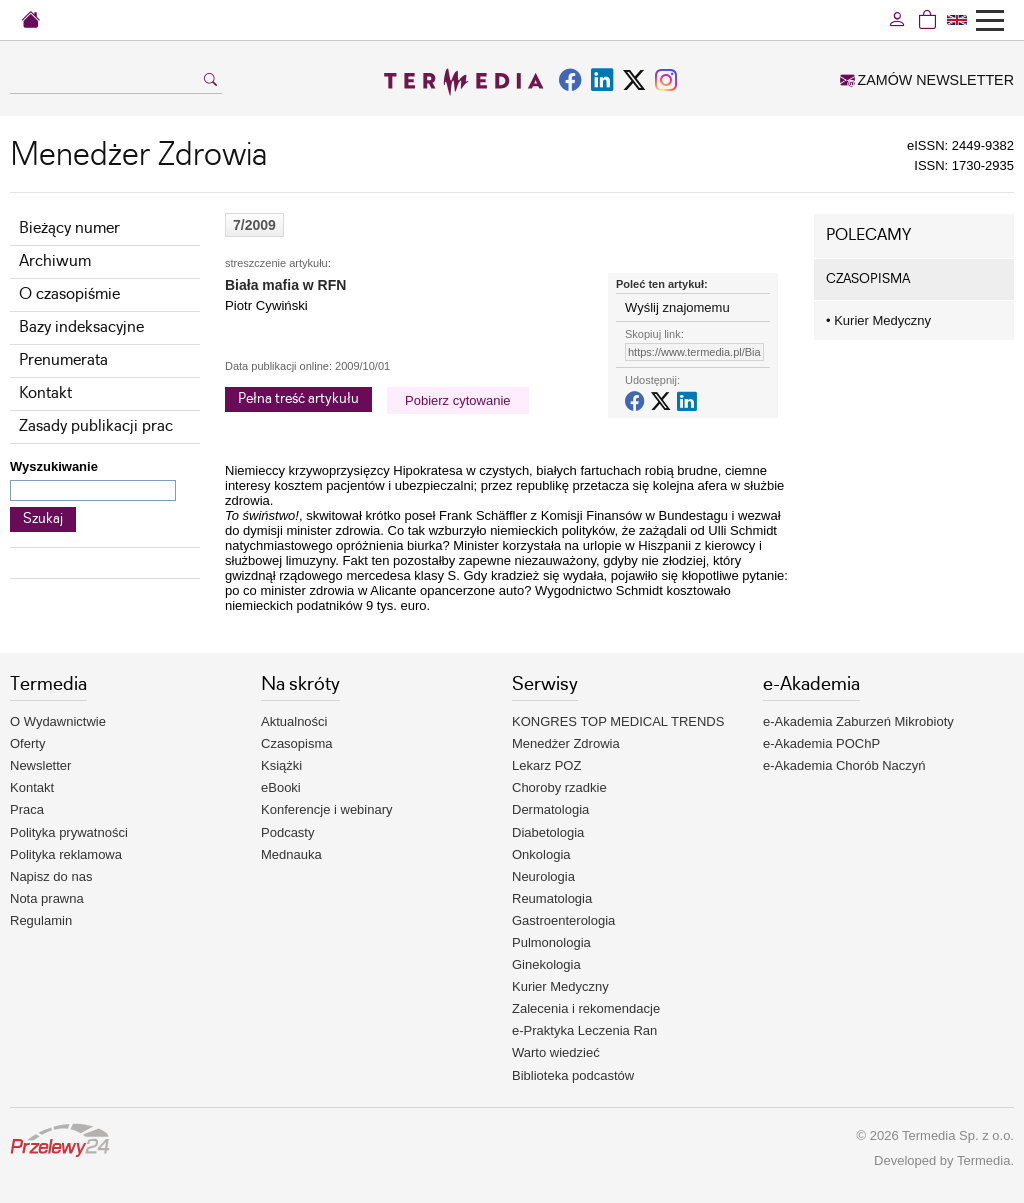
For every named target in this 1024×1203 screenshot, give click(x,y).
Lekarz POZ (546, 765)
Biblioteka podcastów (573, 1075)
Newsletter (40, 765)
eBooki (281, 787)
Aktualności (294, 721)
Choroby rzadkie (559, 787)
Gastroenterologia (563, 920)
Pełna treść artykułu (298, 399)
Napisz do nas (51, 876)
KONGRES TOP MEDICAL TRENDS (618, 721)
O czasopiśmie (69, 294)
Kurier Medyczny (878, 320)
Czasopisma (297, 743)
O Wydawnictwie (58, 721)
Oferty (27, 743)
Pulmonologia (551, 942)
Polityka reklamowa (66, 854)
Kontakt (45, 393)
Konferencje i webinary (327, 809)
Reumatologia (552, 898)
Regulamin (41, 920)
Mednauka (291, 854)
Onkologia (541, 854)
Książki (281, 765)
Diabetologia (548, 832)
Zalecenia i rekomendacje (586, 1008)
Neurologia (543, 876)
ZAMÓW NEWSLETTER (927, 80)
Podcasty (287, 832)
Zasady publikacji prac (96, 426)
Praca (27, 809)
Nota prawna (47, 898)
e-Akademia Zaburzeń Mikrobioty (858, 721)
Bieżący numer (69, 228)
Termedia (983, 1160)
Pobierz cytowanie (458, 400)
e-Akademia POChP (821, 743)
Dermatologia (550, 809)
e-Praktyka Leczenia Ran (584, 1030)
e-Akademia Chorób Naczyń (844, 765)
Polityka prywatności (69, 832)
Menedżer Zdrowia (566, 743)
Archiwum (55, 261)
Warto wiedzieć (556, 1052)
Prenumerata (63, 360)
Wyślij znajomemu (677, 307)
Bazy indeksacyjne (81, 327)
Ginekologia (546, 964)
